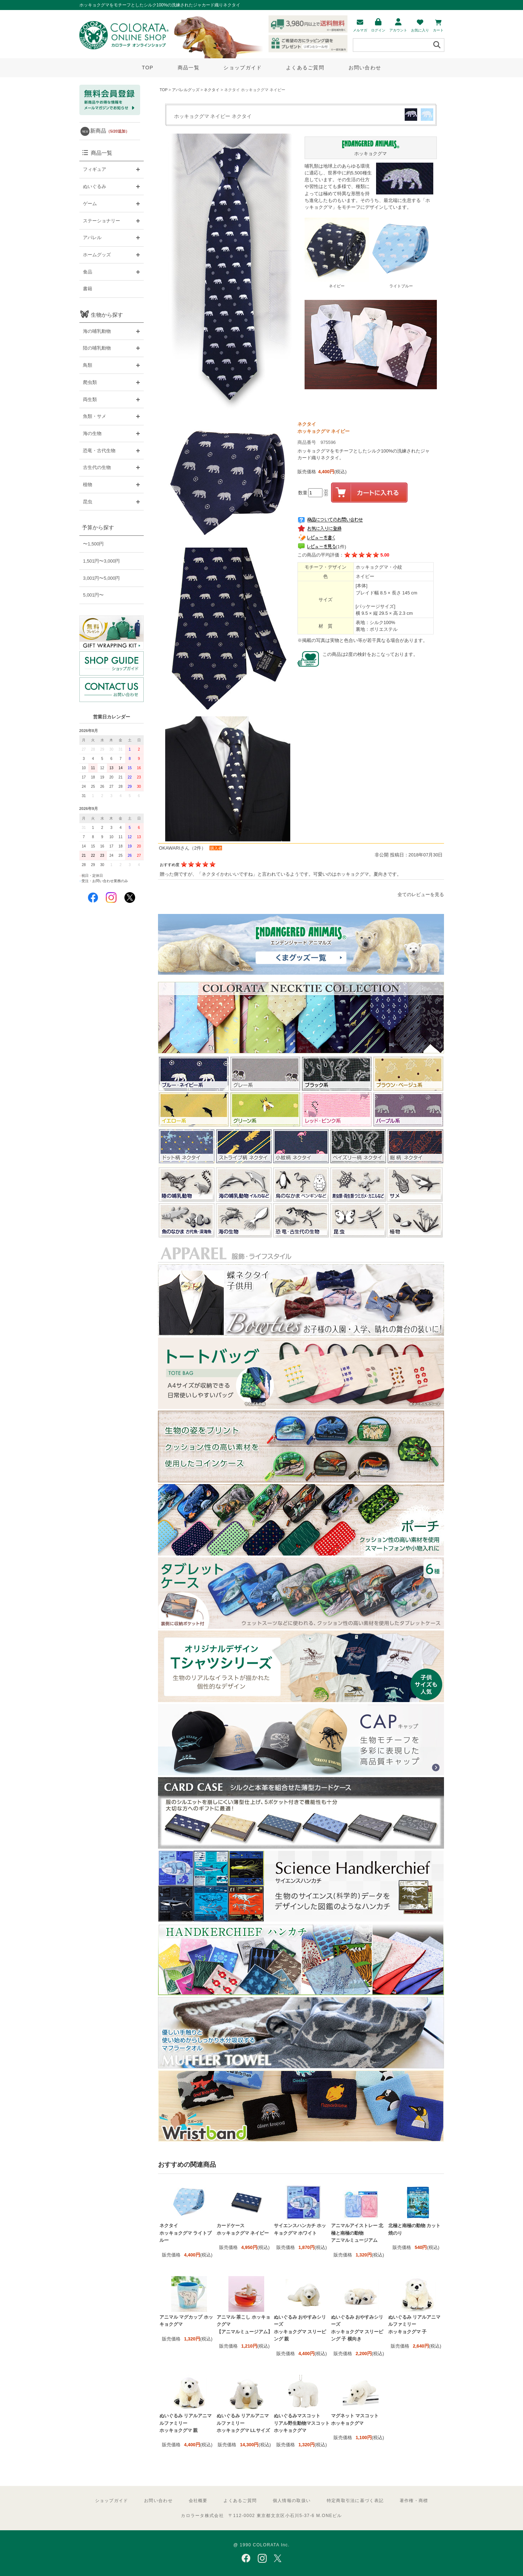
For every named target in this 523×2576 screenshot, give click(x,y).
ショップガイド (242, 67)
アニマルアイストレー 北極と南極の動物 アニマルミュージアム (357, 2233)
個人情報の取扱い (292, 2500)
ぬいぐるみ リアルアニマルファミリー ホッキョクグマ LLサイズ (243, 2423)
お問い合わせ (365, 67)
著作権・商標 (414, 2500)
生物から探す (107, 315)
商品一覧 (188, 67)
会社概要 (198, 2500)
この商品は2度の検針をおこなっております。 (370, 654)
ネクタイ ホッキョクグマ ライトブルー (185, 2233)
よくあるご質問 (305, 67)
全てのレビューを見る (421, 894)
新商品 (109, 131)
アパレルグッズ (185, 90)
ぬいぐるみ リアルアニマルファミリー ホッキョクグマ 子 (414, 2324)
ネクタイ (211, 90)
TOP (147, 67)
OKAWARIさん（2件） (182, 848)
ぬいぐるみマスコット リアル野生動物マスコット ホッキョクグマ (302, 2423)
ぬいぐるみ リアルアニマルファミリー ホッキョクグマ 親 (185, 2423)
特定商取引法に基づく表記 (355, 2500)
